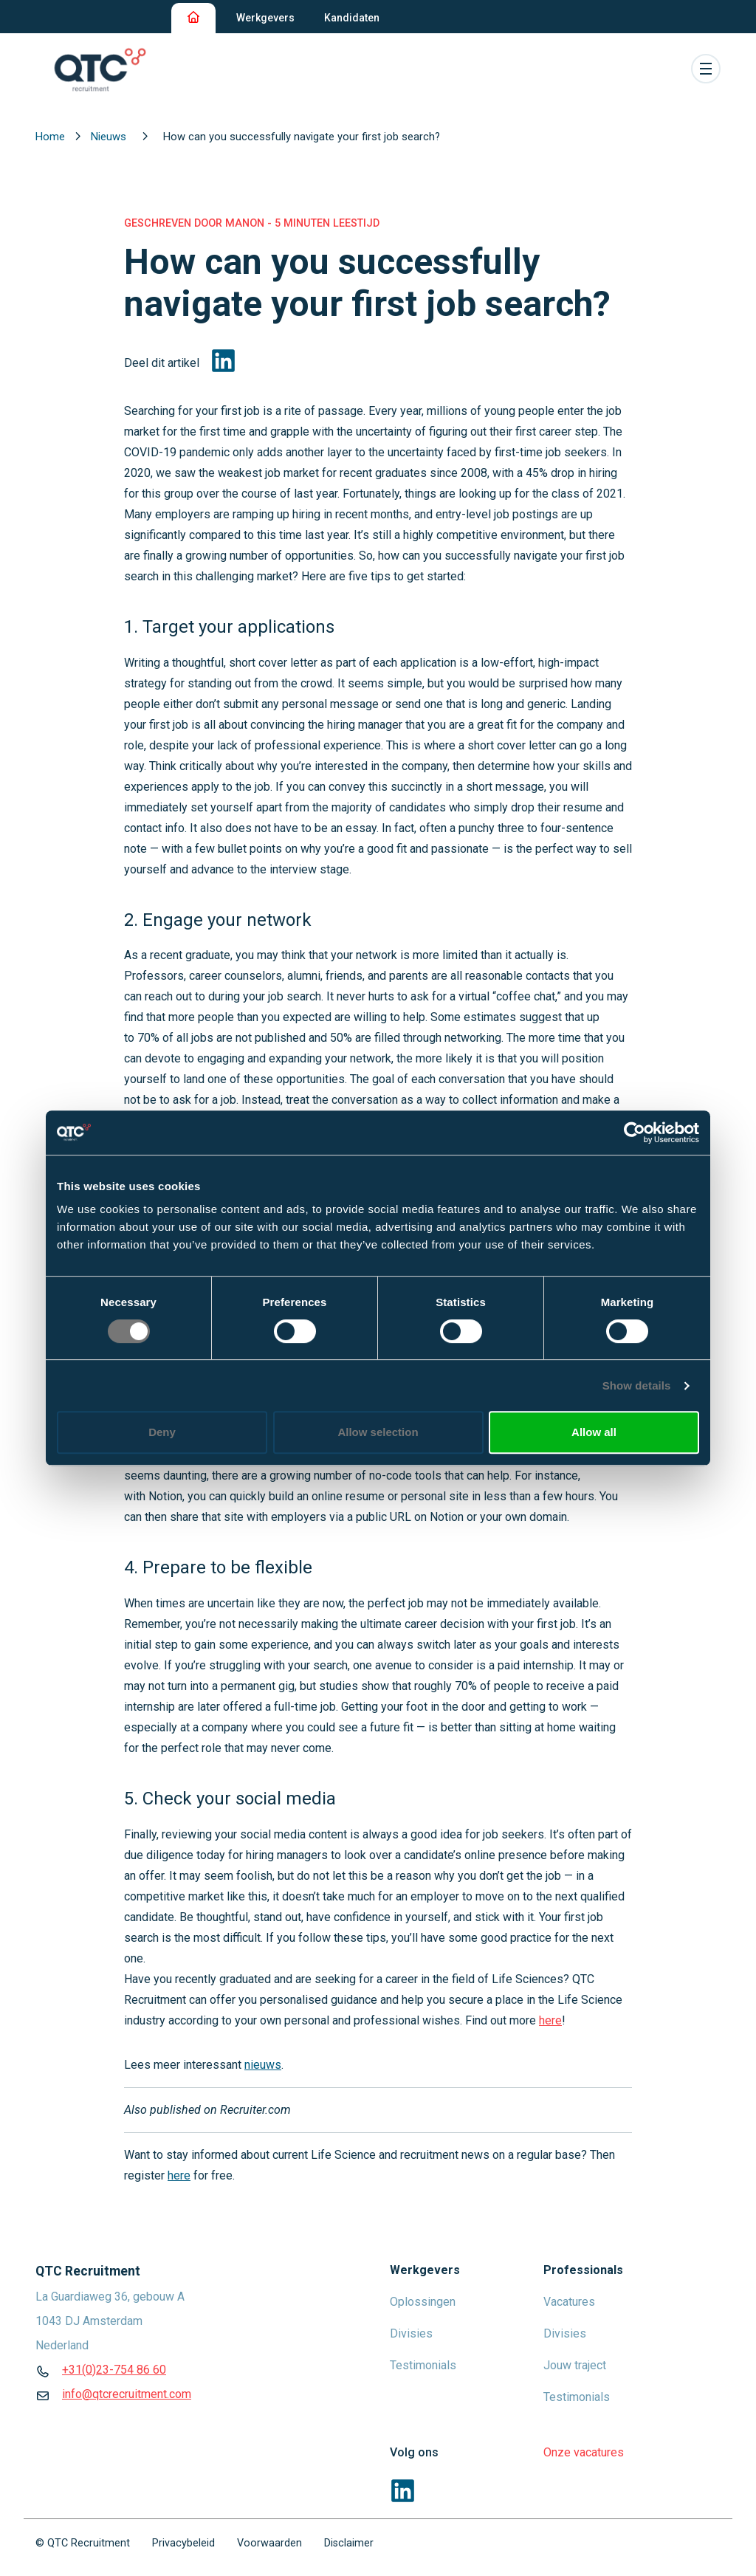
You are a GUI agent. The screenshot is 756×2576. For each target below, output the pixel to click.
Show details (636, 1385)
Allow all (593, 1432)
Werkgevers (265, 18)
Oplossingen (423, 2302)
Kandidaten (351, 18)
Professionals (583, 2270)
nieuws (262, 2065)
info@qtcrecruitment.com (126, 2394)
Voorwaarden (269, 2543)
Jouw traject (574, 2365)
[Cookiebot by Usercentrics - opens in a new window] (634, 1133)
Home (51, 136)
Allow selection (377, 1432)
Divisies (411, 2333)
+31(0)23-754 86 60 (114, 2370)
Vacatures (569, 2302)
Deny (162, 1432)
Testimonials (423, 2365)
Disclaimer (349, 2543)
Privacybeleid (183, 2543)
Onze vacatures (583, 2452)
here (179, 2175)
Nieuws (110, 136)
